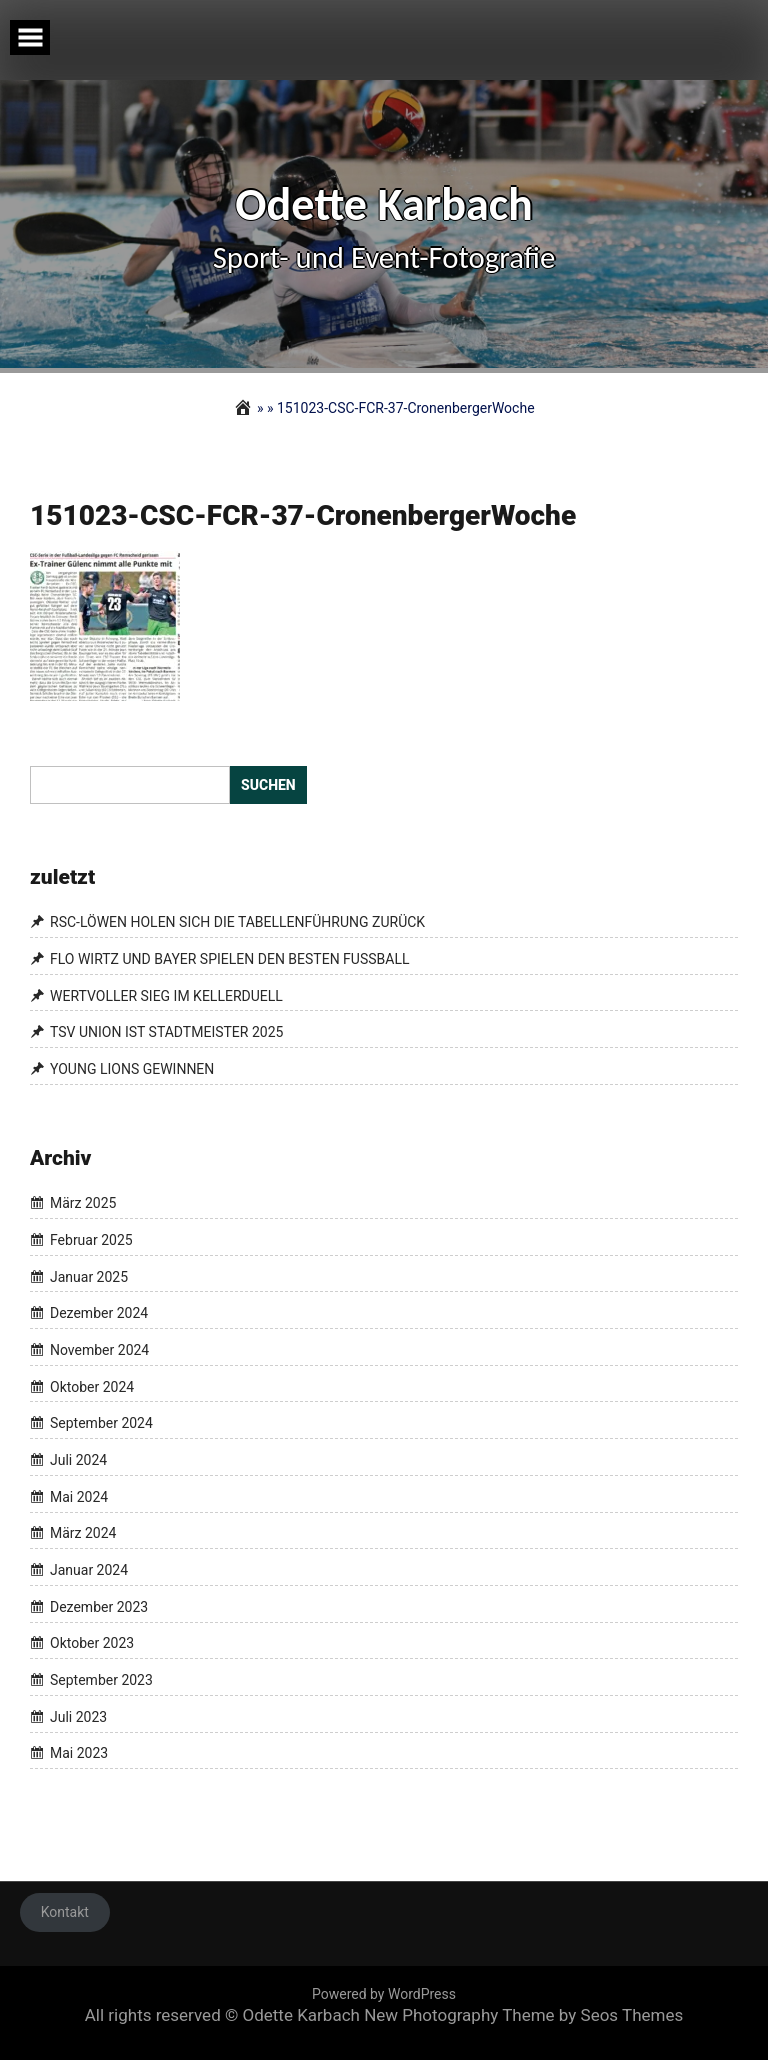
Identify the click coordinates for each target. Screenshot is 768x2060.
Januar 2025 (89, 1277)
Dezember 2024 (99, 1313)
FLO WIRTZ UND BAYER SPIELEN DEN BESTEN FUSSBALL (229, 959)
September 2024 (101, 1423)
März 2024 (83, 1534)
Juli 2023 (78, 1717)
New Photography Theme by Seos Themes (523, 2015)
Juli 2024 (78, 1460)
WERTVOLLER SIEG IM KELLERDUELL (166, 996)
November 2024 (99, 1350)
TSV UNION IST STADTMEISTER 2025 (166, 1032)
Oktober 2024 (92, 1387)
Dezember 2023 (99, 1607)
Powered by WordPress (384, 1994)
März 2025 (83, 1203)
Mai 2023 (79, 1754)
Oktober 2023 (92, 1644)
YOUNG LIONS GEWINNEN (132, 1069)
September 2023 (101, 1680)
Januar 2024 (89, 1570)
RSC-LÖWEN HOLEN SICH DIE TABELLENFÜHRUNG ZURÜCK (237, 922)
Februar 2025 (91, 1240)
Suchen (268, 785)
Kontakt (65, 1912)
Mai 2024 (79, 1497)
